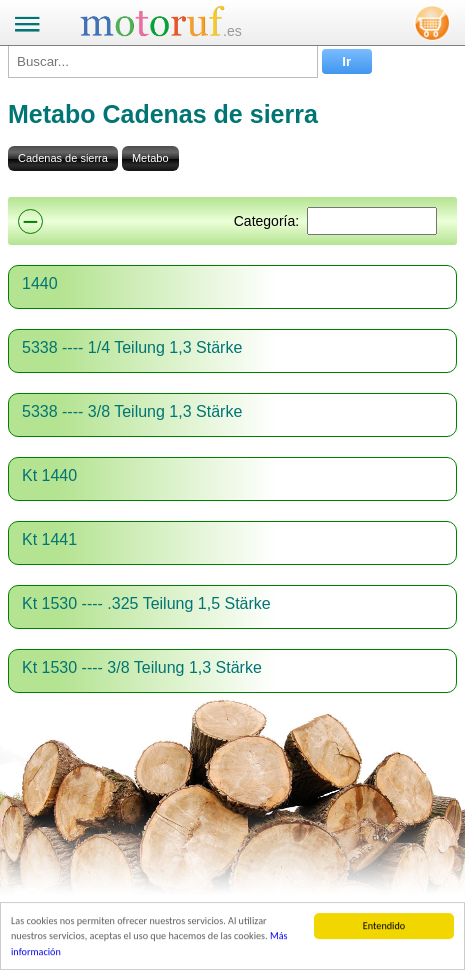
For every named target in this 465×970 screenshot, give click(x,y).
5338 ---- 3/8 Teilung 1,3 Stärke (132, 411)
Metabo (150, 158)
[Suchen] (372, 221)
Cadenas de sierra (63, 158)
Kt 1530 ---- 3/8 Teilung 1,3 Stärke (142, 667)
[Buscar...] (163, 61)
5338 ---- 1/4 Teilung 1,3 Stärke (132, 347)
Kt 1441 (49, 539)
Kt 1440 (49, 475)
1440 (40, 283)
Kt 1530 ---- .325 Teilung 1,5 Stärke (146, 603)
